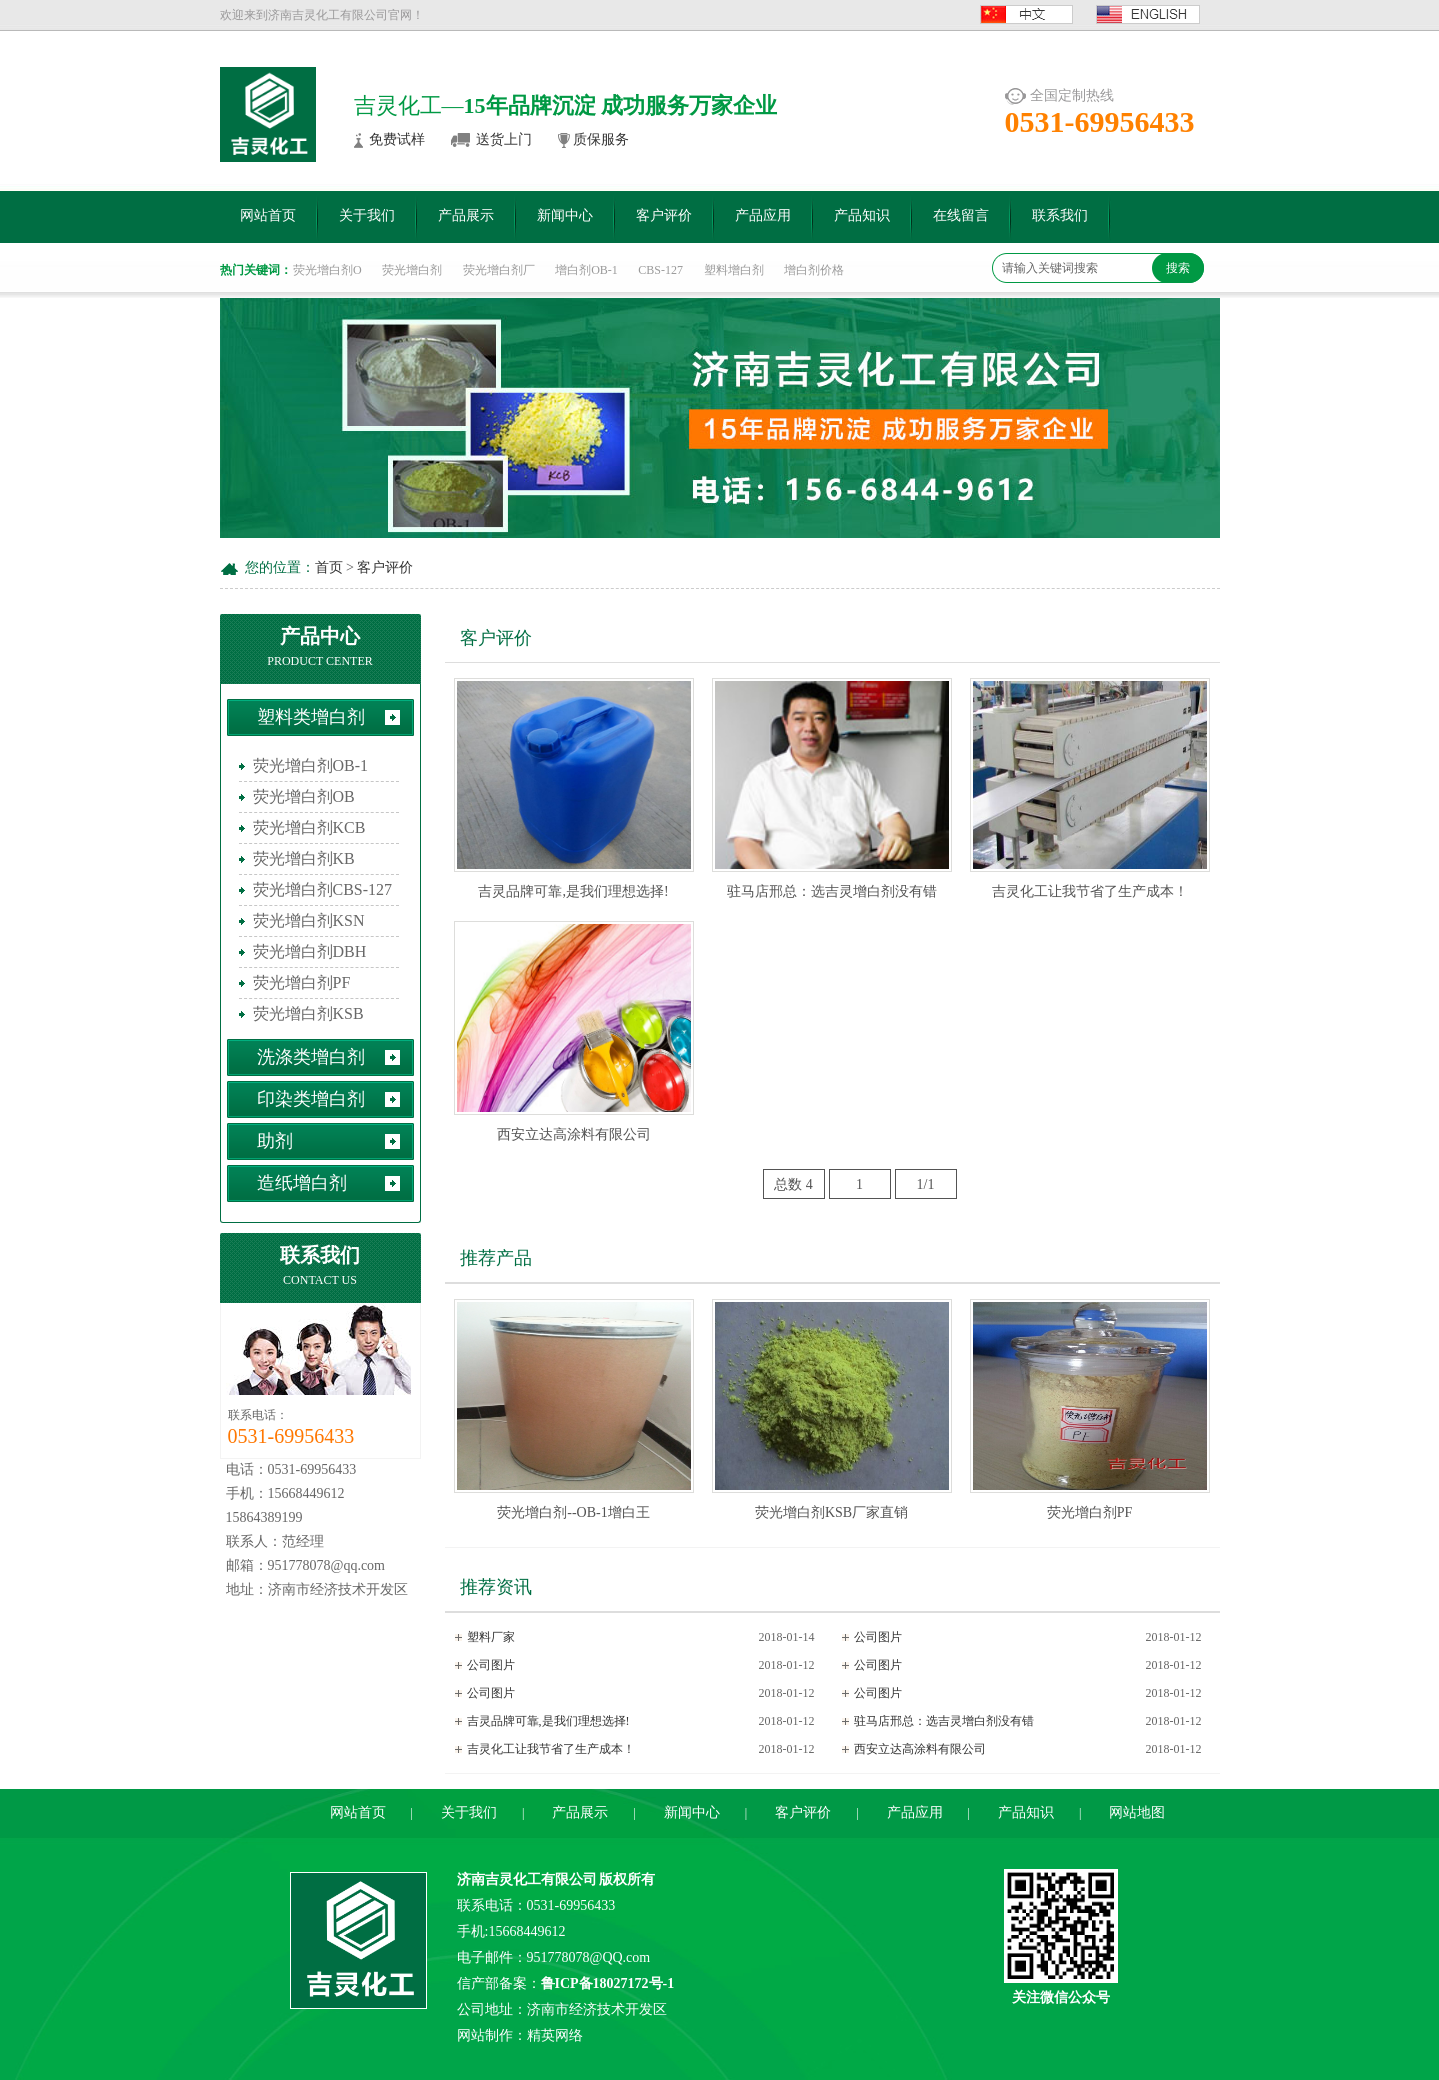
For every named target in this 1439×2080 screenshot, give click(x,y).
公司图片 (878, 1637)
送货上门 (504, 139)
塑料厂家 (491, 1637)
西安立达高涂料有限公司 (574, 1134)
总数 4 (793, 1184)
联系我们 (1060, 215)
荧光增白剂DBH (310, 951)
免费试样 (397, 139)
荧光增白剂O (327, 270)
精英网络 (555, 2035)
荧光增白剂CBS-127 (323, 889)
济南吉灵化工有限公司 (527, 1879)
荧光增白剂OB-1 (311, 765)
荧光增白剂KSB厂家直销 (831, 1512)
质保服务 (601, 139)
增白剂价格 (814, 270)
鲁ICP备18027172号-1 (608, 1983)
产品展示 (466, 215)
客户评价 (664, 215)
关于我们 (367, 215)
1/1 (926, 1184)
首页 (329, 567)
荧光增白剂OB (304, 796)
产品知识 (862, 215)
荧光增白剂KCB (309, 827)
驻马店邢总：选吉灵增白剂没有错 (832, 891)
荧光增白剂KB (304, 858)
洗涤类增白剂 (311, 1057)
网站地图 (1137, 1812)
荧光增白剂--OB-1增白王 (573, 1512)
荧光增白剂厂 (499, 270)
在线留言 (961, 215)
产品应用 (763, 215)
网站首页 (268, 215)
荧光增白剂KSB (308, 1013)
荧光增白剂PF (302, 982)
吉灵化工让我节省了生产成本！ (1090, 891)
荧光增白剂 (412, 270)
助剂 (275, 1141)
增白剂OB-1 (586, 270)
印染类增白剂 (311, 1099)
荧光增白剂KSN (309, 920)
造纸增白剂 (302, 1183)
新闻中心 (565, 215)
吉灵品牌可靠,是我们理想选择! (573, 891)
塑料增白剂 (734, 270)
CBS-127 (660, 270)
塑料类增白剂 (311, 717)
